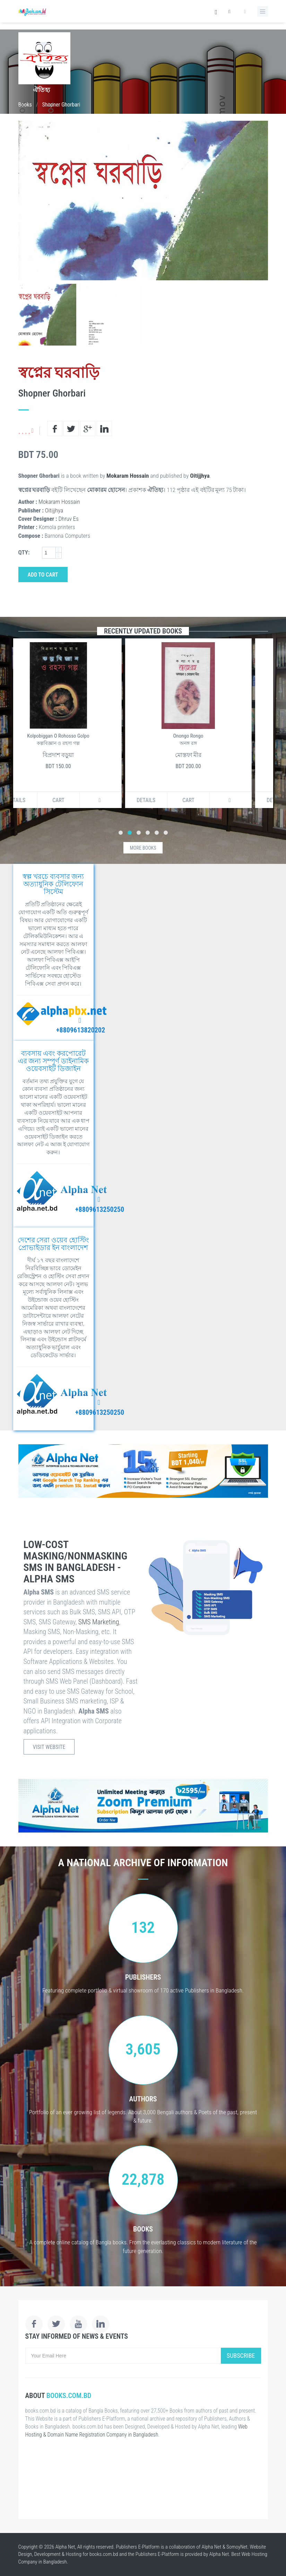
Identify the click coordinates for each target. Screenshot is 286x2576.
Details (35, 800)
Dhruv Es (69, 518)
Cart (78, 800)
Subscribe (241, 2355)
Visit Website (49, 1747)
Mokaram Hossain (127, 475)
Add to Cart (43, 574)
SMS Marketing (98, 1622)
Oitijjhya (199, 475)
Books (25, 104)
